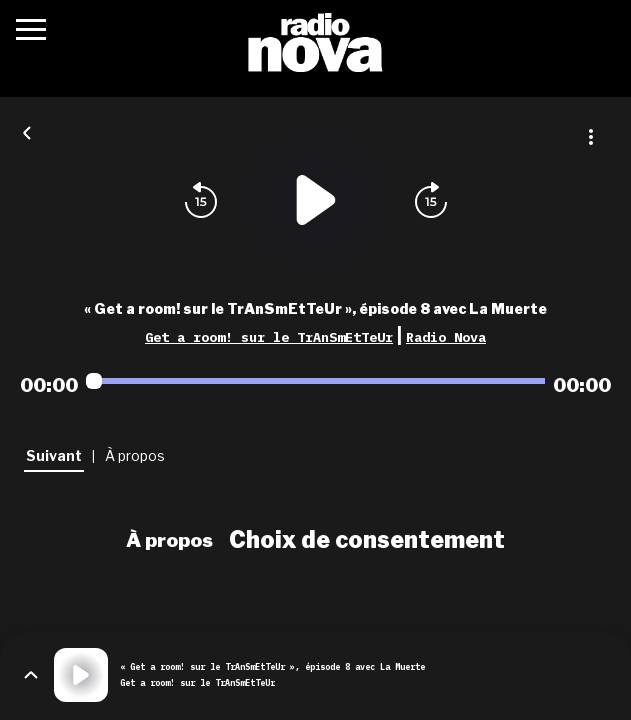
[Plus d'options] (591, 137)
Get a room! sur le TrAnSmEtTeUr (269, 337)
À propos (169, 540)
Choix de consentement (367, 540)
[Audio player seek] (315, 381)
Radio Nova (446, 337)
